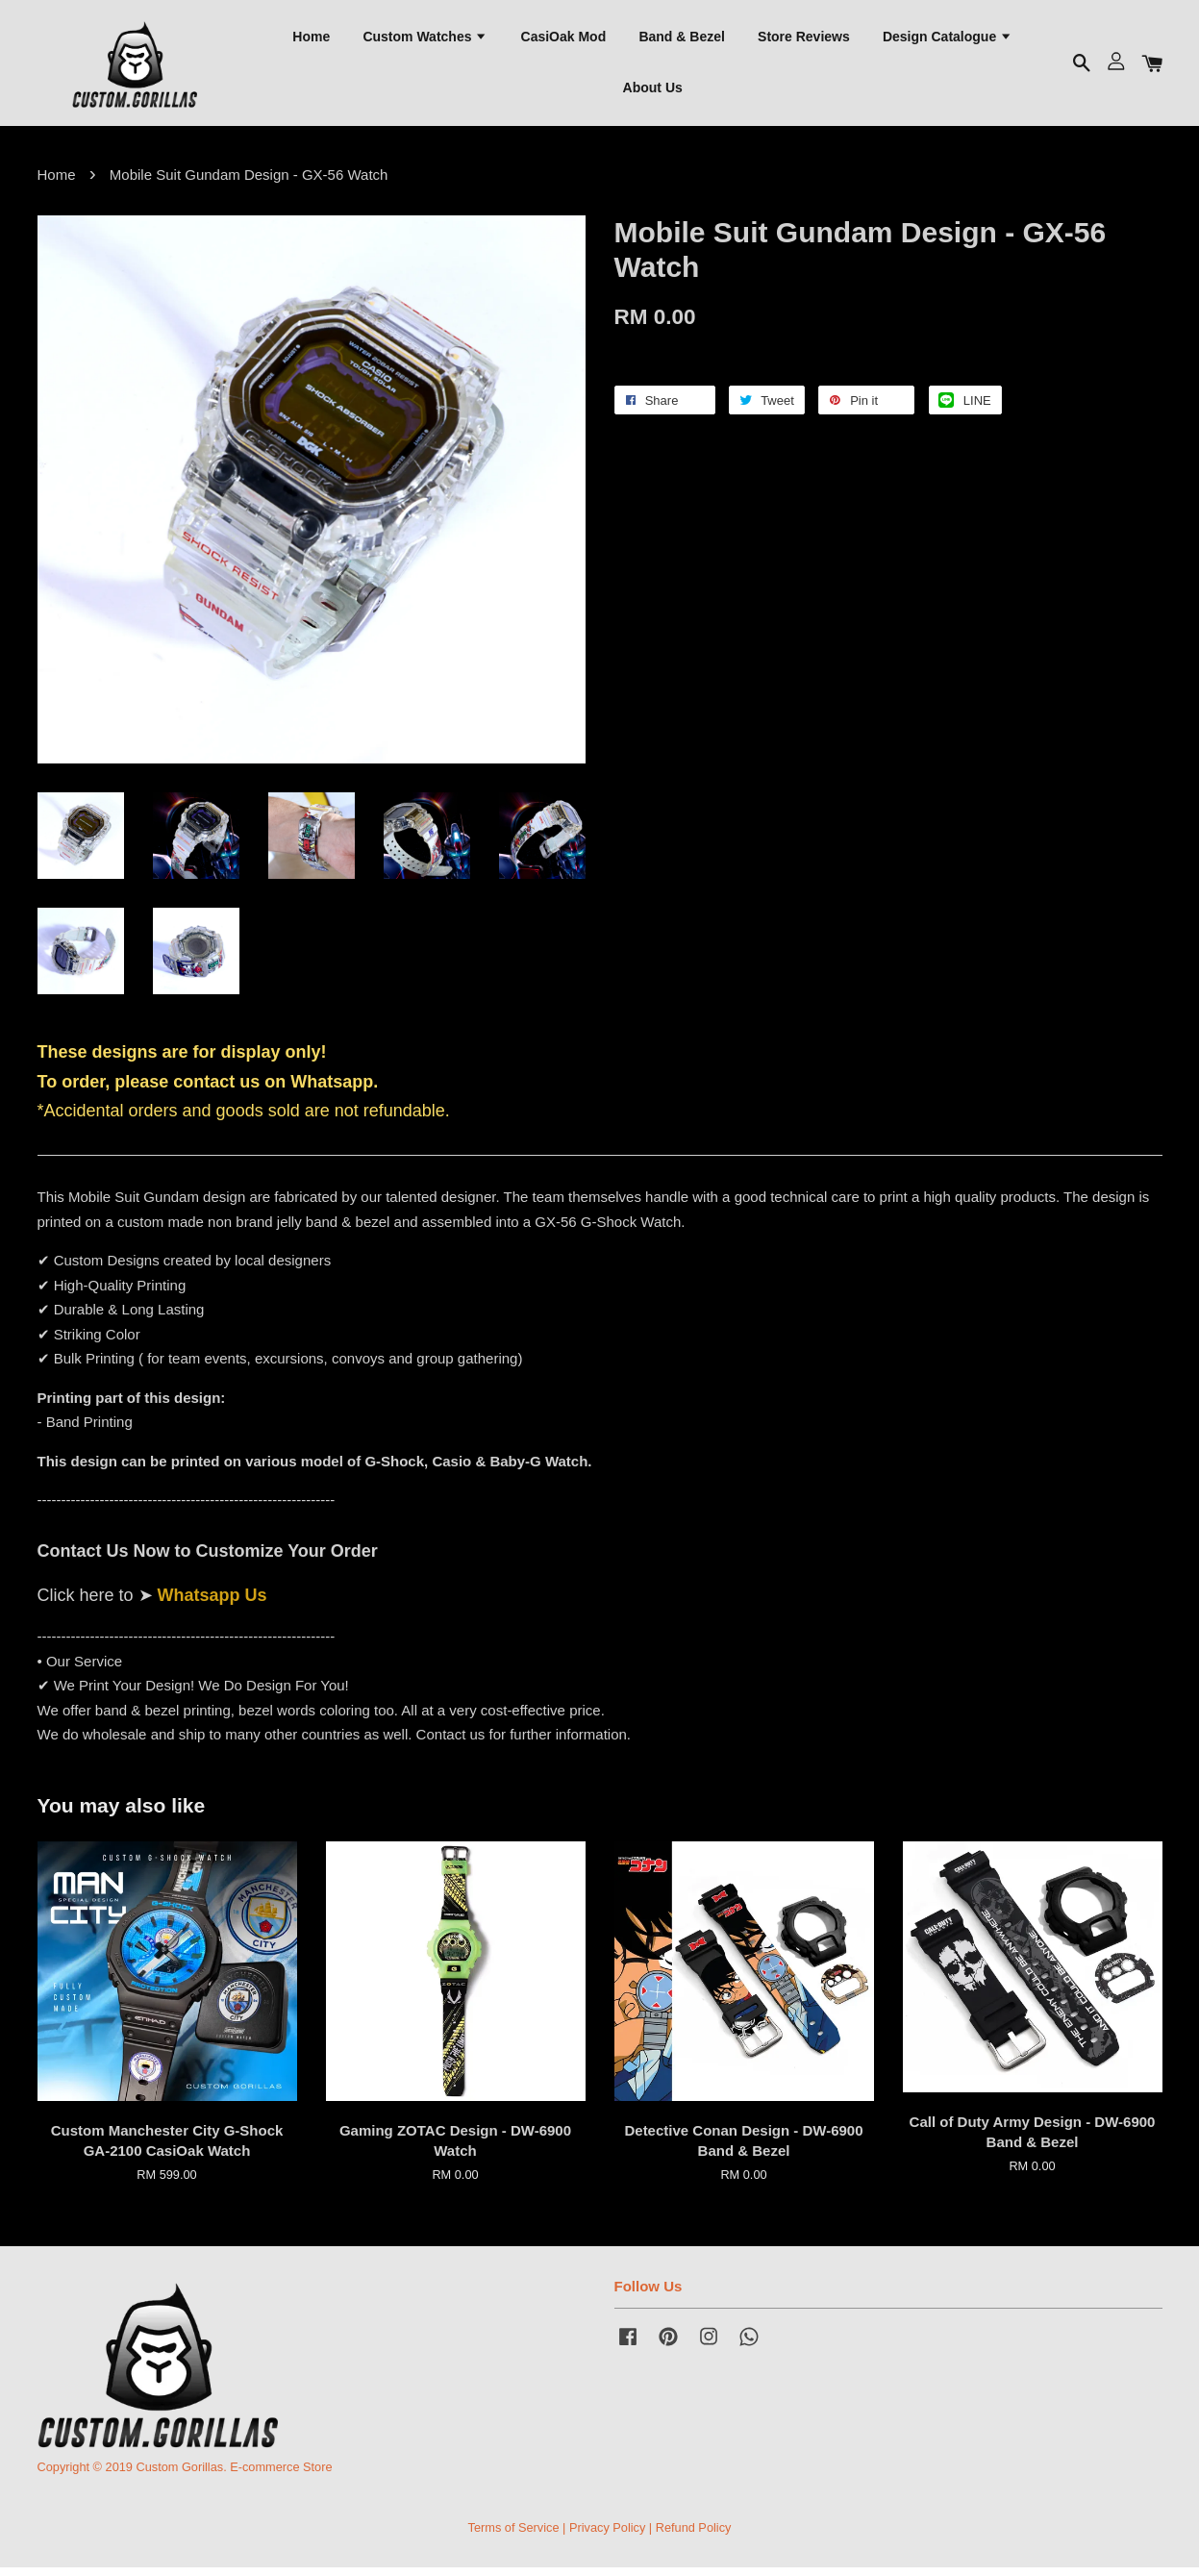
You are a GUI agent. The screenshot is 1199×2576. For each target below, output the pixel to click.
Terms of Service (514, 2536)
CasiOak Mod (564, 39)
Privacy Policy (607, 2536)
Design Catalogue (947, 39)
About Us (653, 91)
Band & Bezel (681, 39)
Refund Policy (694, 2536)
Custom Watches (424, 39)
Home (311, 39)
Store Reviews (804, 39)
